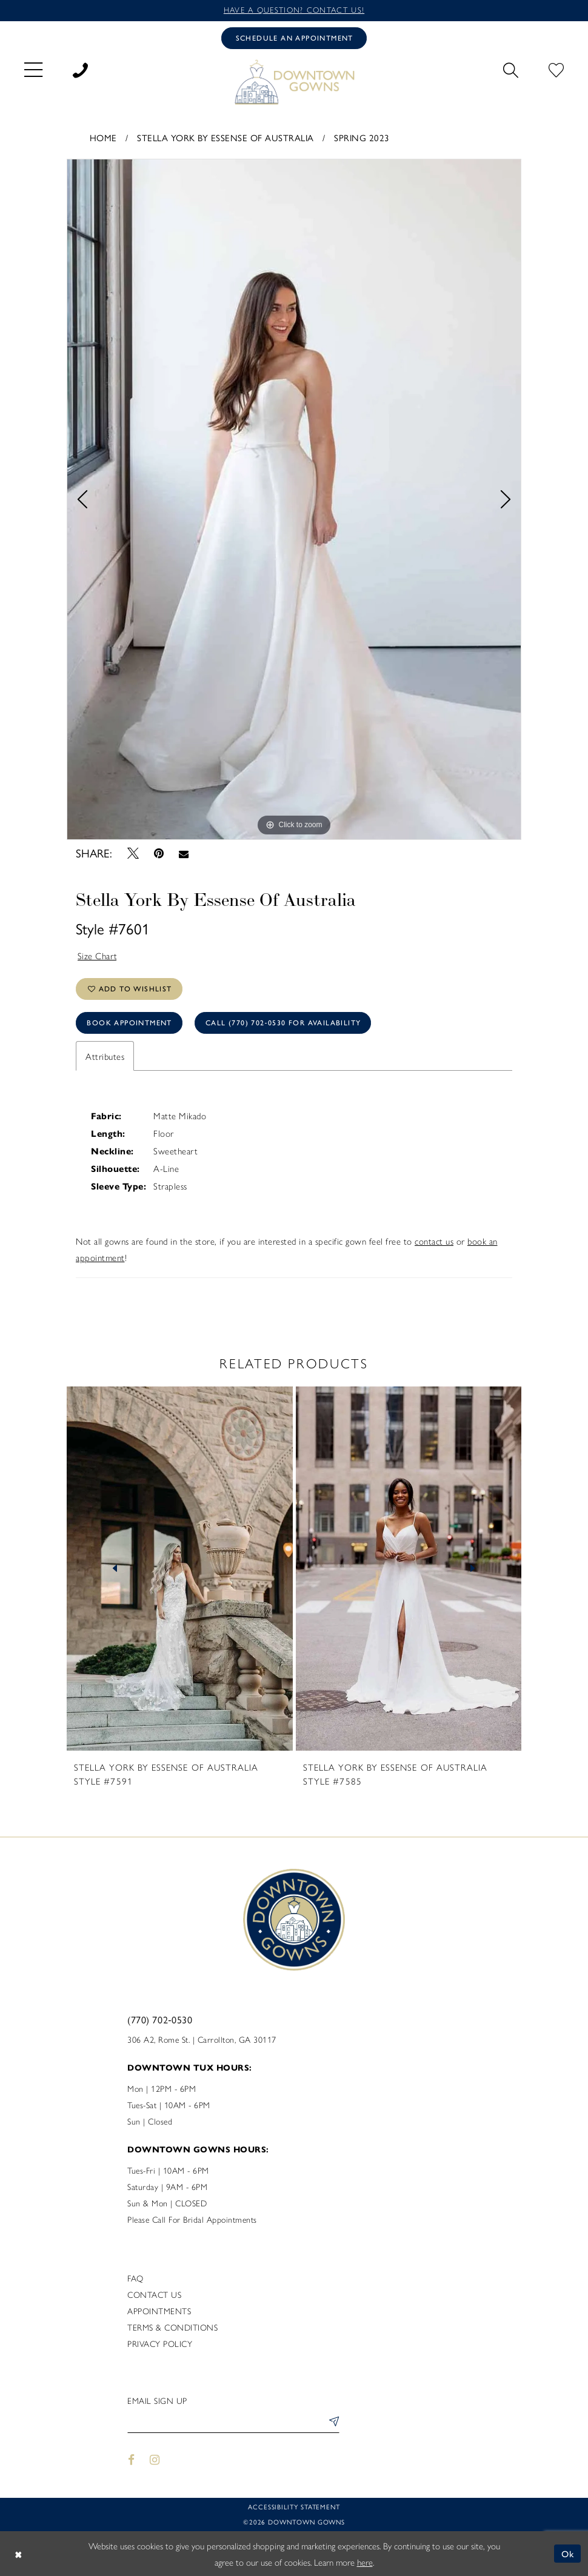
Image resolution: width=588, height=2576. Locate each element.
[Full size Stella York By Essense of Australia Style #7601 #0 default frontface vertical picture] (294, 499)
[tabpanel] (294, 499)
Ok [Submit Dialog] (568, 2553)
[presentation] (180, 1568)
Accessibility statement (294, 2507)
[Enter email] (233, 2422)
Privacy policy (159, 2343)
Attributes (104, 1056)
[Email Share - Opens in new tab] (184, 853)
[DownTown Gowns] (294, 81)
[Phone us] (80, 69)
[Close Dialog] (18, 2553)
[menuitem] (33, 69)
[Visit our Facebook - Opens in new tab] (131, 2460)
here (365, 2561)
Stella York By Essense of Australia (225, 138)
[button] (33, 69)
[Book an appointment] (294, 38)
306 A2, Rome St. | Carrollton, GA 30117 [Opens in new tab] (201, 2039)
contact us (434, 1240)
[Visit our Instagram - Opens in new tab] (155, 2460)
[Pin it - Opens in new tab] (158, 854)
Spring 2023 (362, 138)
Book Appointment (129, 1022)
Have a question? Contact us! (294, 10)
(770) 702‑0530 (159, 2020)
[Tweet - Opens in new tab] (133, 853)
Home (103, 138)
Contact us (154, 2294)
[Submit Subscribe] (331, 2422)
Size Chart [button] (98, 956)
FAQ (135, 2278)
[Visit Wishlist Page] (556, 69)
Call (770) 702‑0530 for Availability (283, 1022)
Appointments (159, 2311)
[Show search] (510, 69)
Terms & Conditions (172, 2327)
